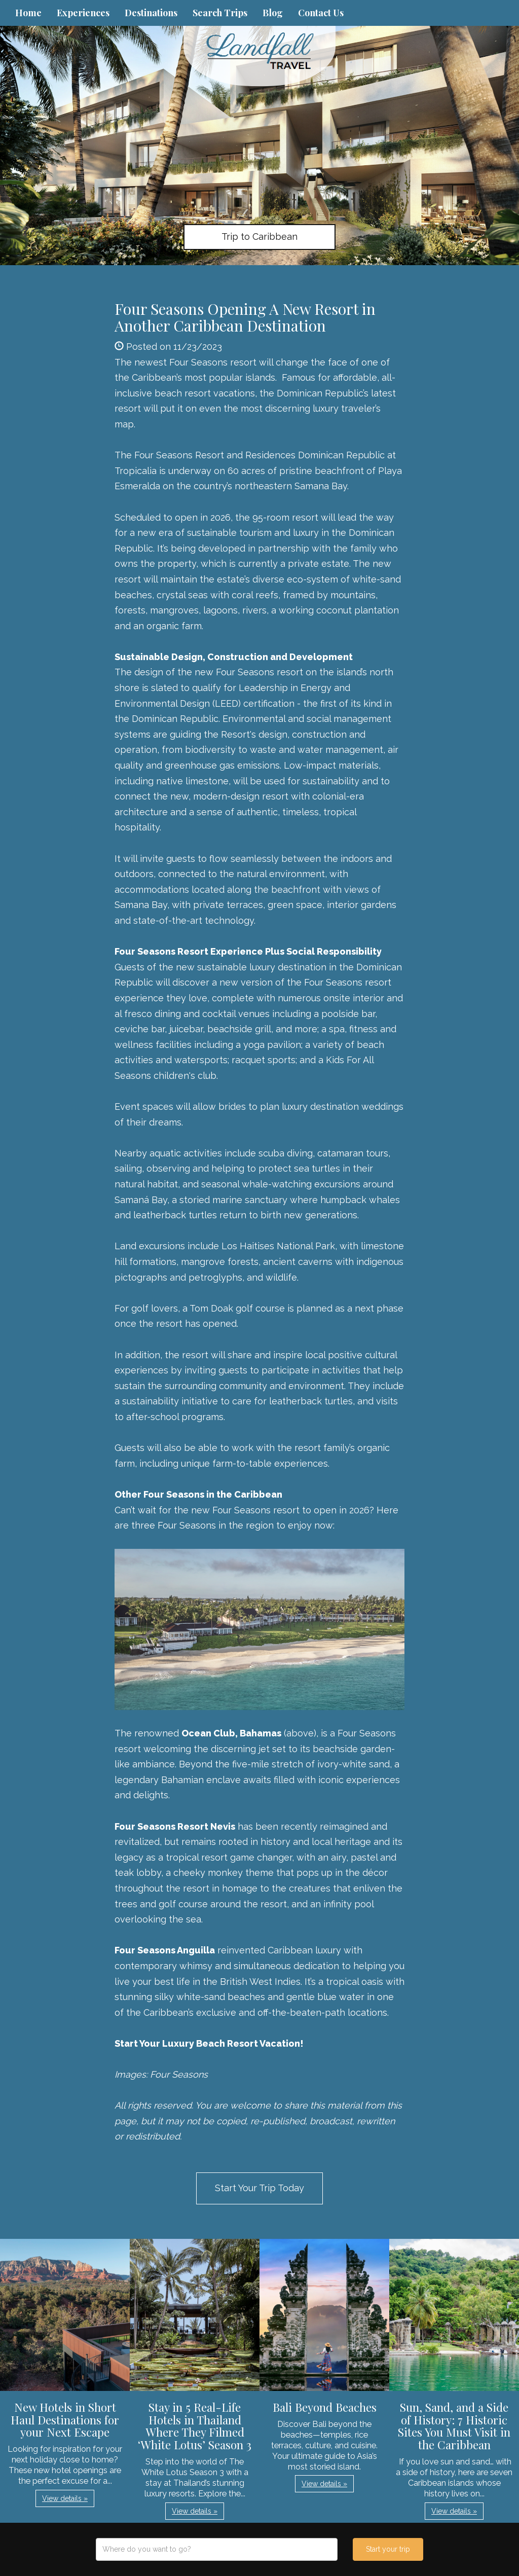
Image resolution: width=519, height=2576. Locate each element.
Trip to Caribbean (259, 236)
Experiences (83, 13)
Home (28, 13)
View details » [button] (65, 2498)
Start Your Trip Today (259, 2188)
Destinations (151, 13)
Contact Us (321, 13)
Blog (273, 13)
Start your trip (388, 2549)
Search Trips (220, 13)
